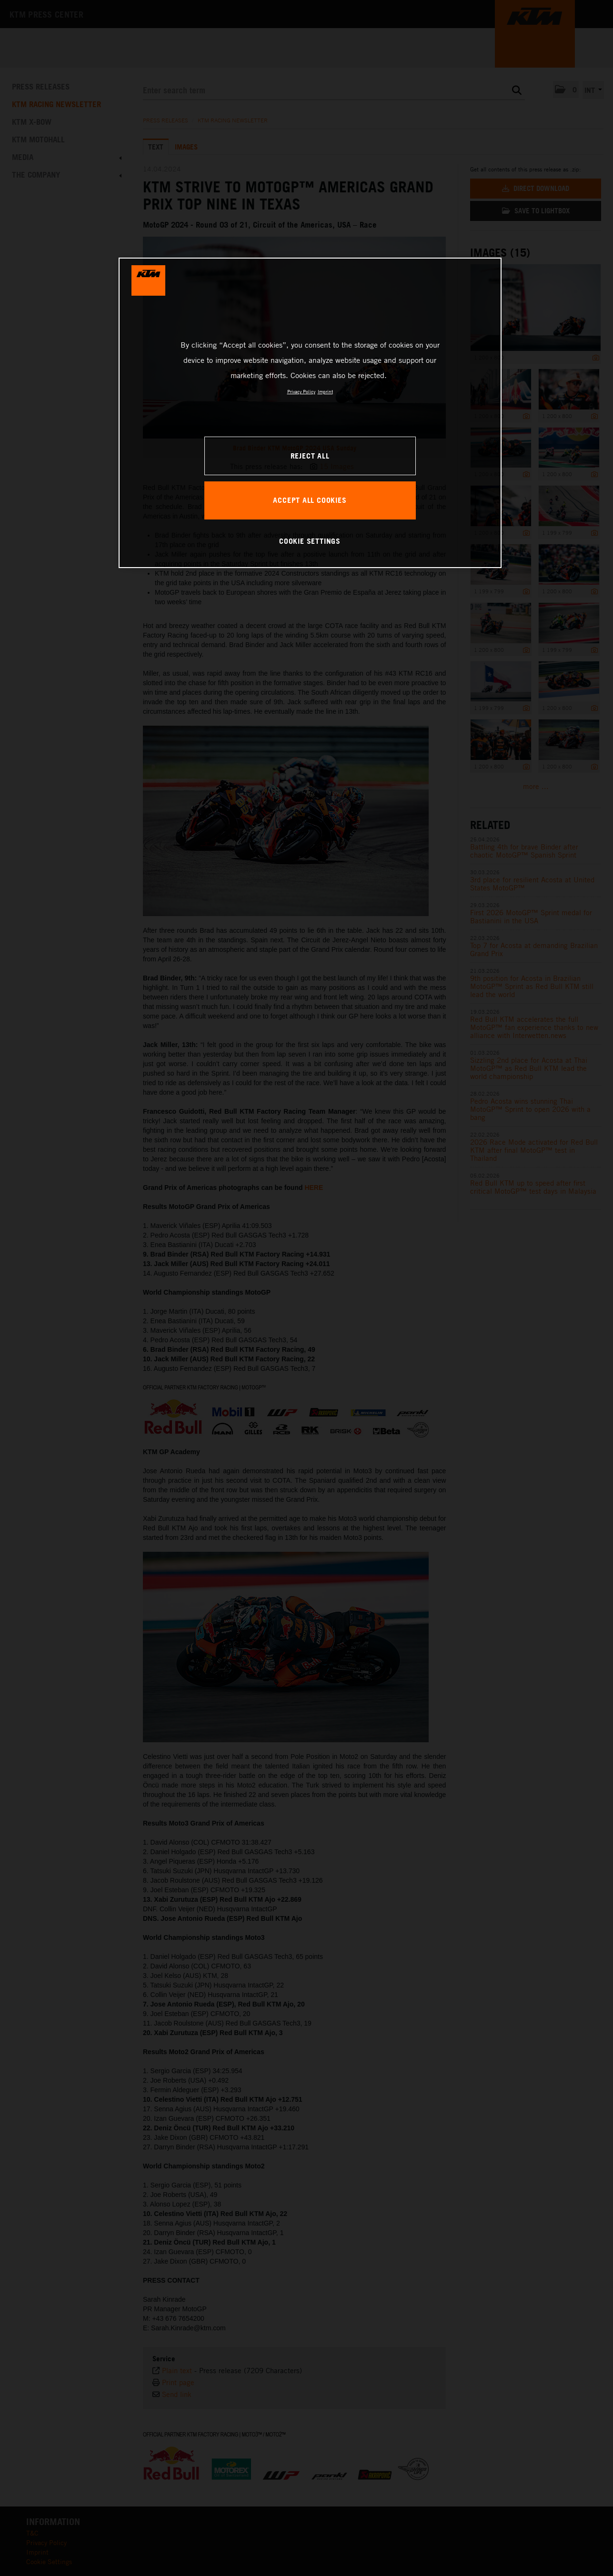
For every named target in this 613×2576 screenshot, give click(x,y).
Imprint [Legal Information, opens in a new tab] (325, 391)
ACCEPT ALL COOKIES (309, 500)
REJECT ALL (310, 455)
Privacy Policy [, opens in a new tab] (301, 391)
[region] (310, 413)
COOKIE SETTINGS (310, 541)
